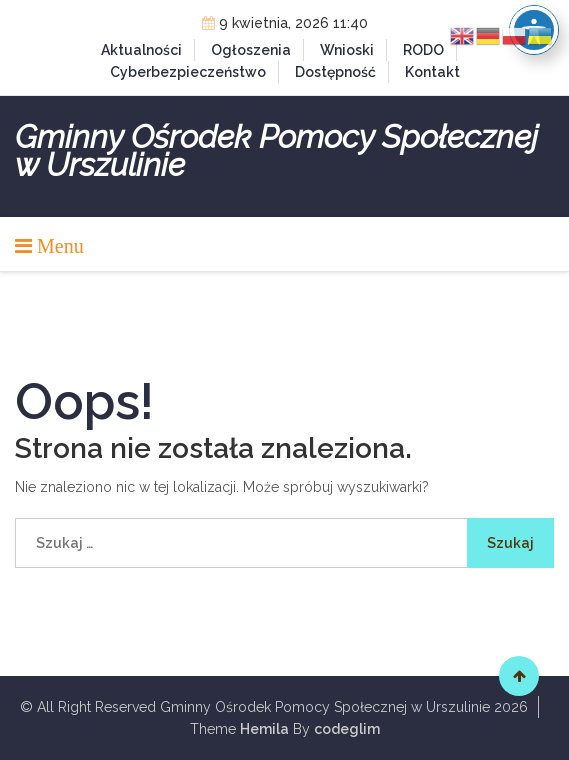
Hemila (264, 729)
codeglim (347, 729)
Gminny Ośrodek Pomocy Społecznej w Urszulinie (276, 150)
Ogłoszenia (251, 50)
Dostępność (335, 72)
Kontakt (432, 72)
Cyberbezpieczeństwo (188, 72)
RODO (423, 50)
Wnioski (347, 50)
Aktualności (141, 50)
